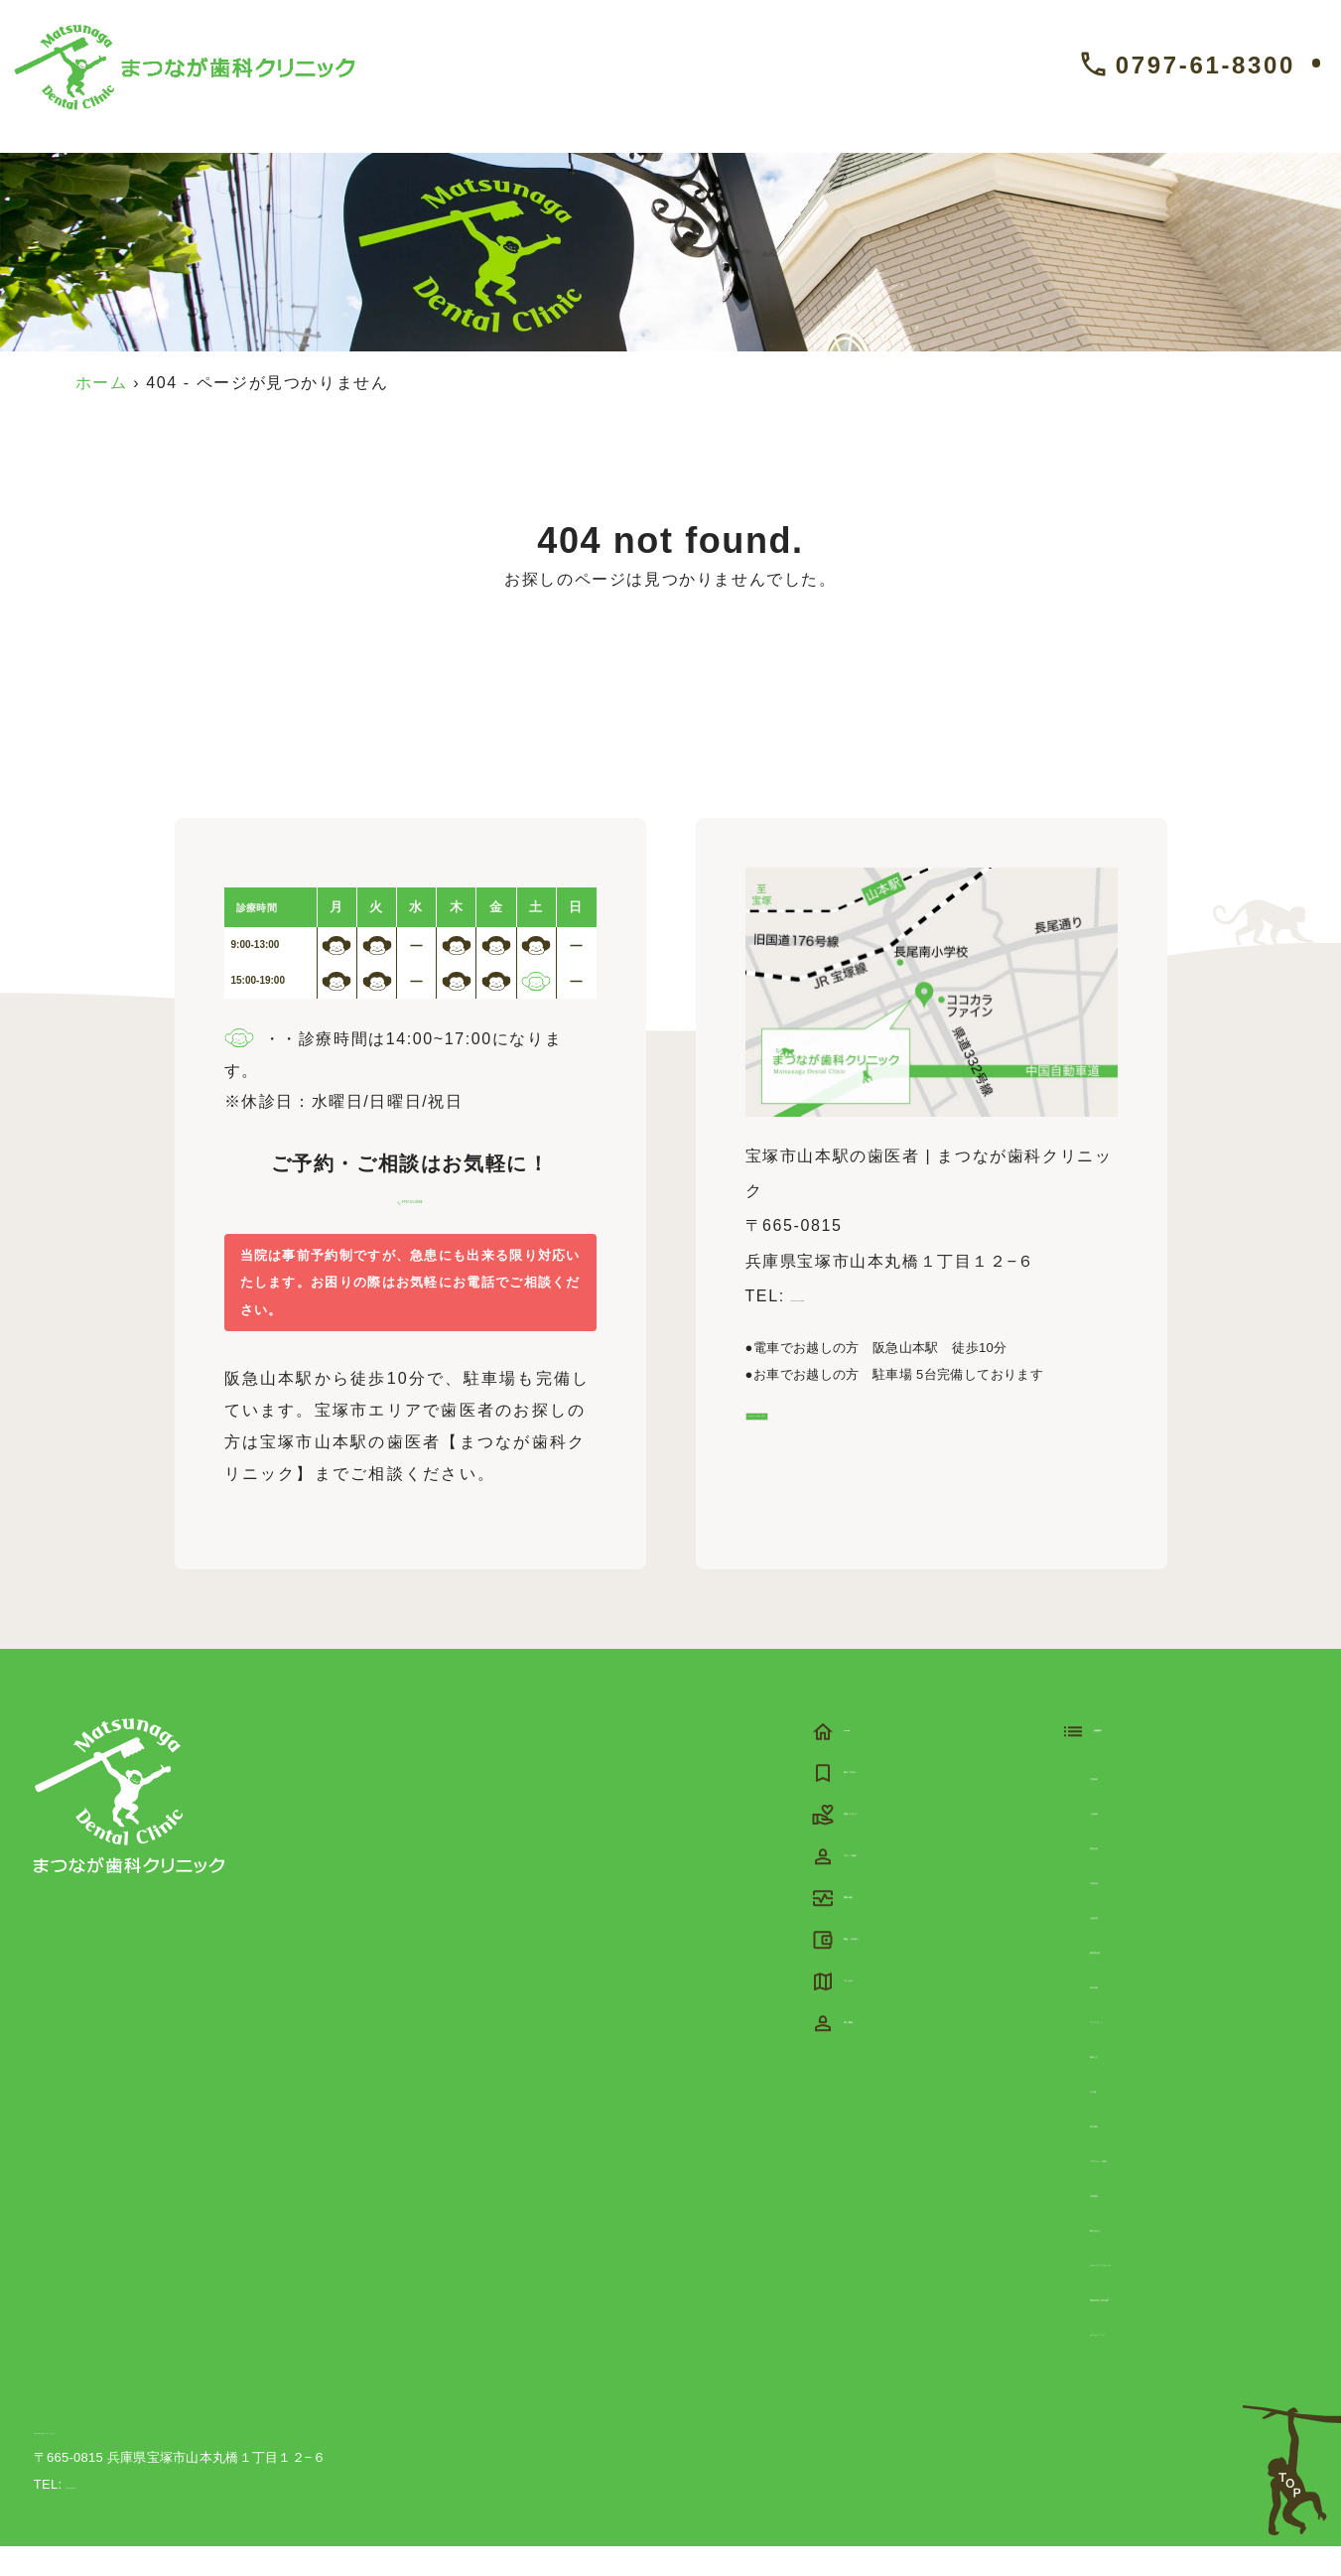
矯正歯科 (1124, 2151)
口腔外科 (1124, 1908)
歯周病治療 (1133, 1977)
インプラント (1142, 2047)
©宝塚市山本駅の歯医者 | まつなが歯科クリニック (1149, 2514)
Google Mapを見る (835, 1438)
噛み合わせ (1133, 2255)
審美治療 (1124, 1873)
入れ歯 (1116, 2116)
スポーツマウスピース (1177, 2290)
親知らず (1124, 2082)
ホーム (101, 382)
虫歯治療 (1124, 1943)
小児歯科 (1124, 1838)
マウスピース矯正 (1160, 2186)
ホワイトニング (1151, 2360)
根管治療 (1124, 2012)
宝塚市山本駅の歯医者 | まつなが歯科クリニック (178, 2459)
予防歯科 (1124, 1804)
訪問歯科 (1124, 2221)
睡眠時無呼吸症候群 (1168, 2325)
